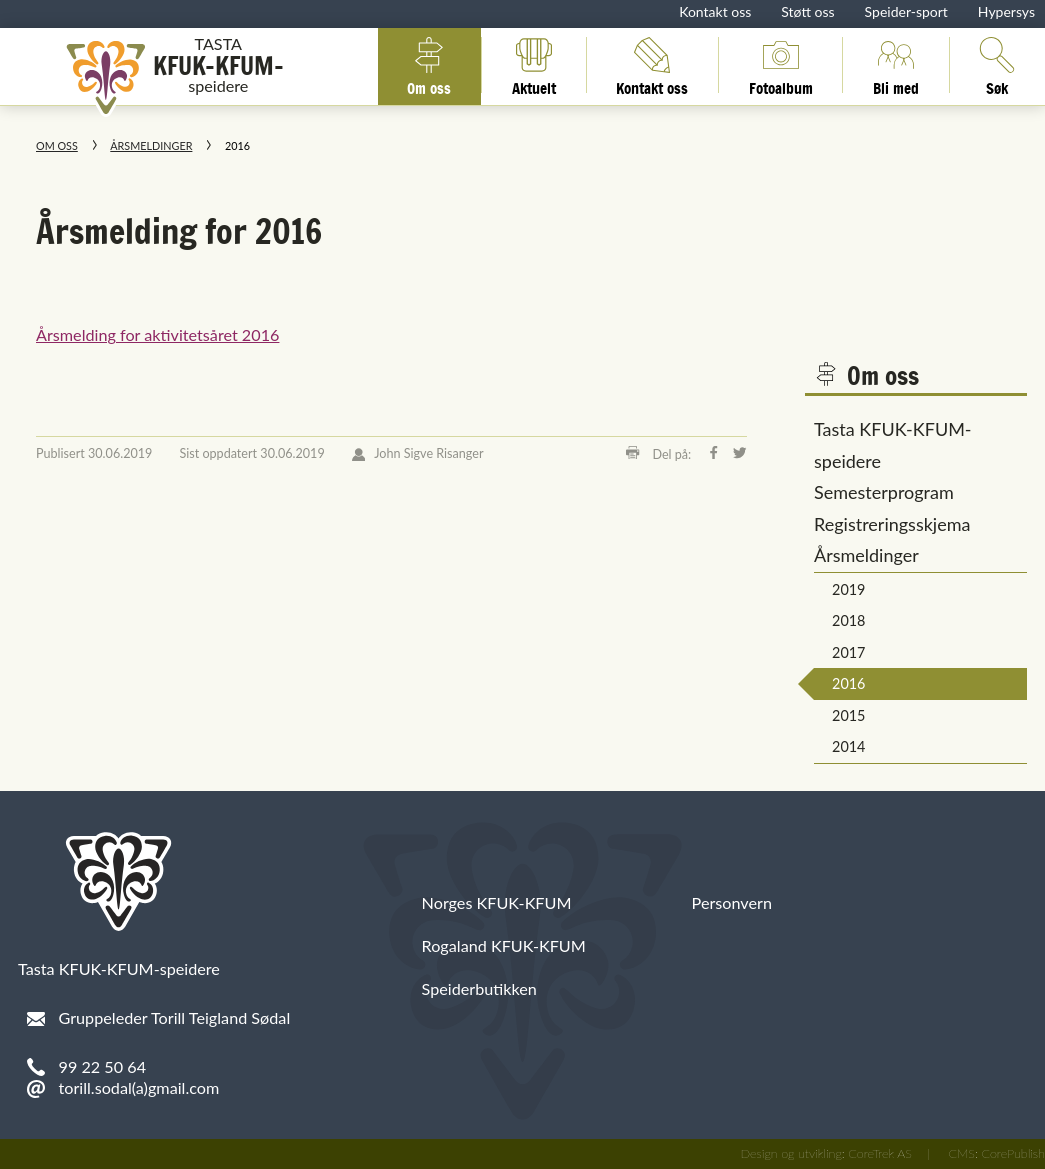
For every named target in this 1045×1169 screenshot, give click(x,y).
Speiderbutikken (479, 988)
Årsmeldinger (151, 145)
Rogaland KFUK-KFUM (504, 945)
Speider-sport (906, 11)
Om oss (429, 65)
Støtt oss (807, 11)
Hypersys (1006, 11)
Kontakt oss (715, 11)
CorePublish (1013, 1153)
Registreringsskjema (892, 524)
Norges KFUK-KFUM (497, 902)
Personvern (732, 902)
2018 (848, 620)
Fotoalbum (781, 65)
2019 (848, 589)
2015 (848, 715)
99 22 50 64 (103, 1066)
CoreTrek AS (880, 1153)
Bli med (896, 65)
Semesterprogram (884, 492)
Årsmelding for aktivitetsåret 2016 (157, 334)
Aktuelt (534, 65)
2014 (848, 746)
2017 (848, 652)
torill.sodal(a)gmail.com (139, 1087)
